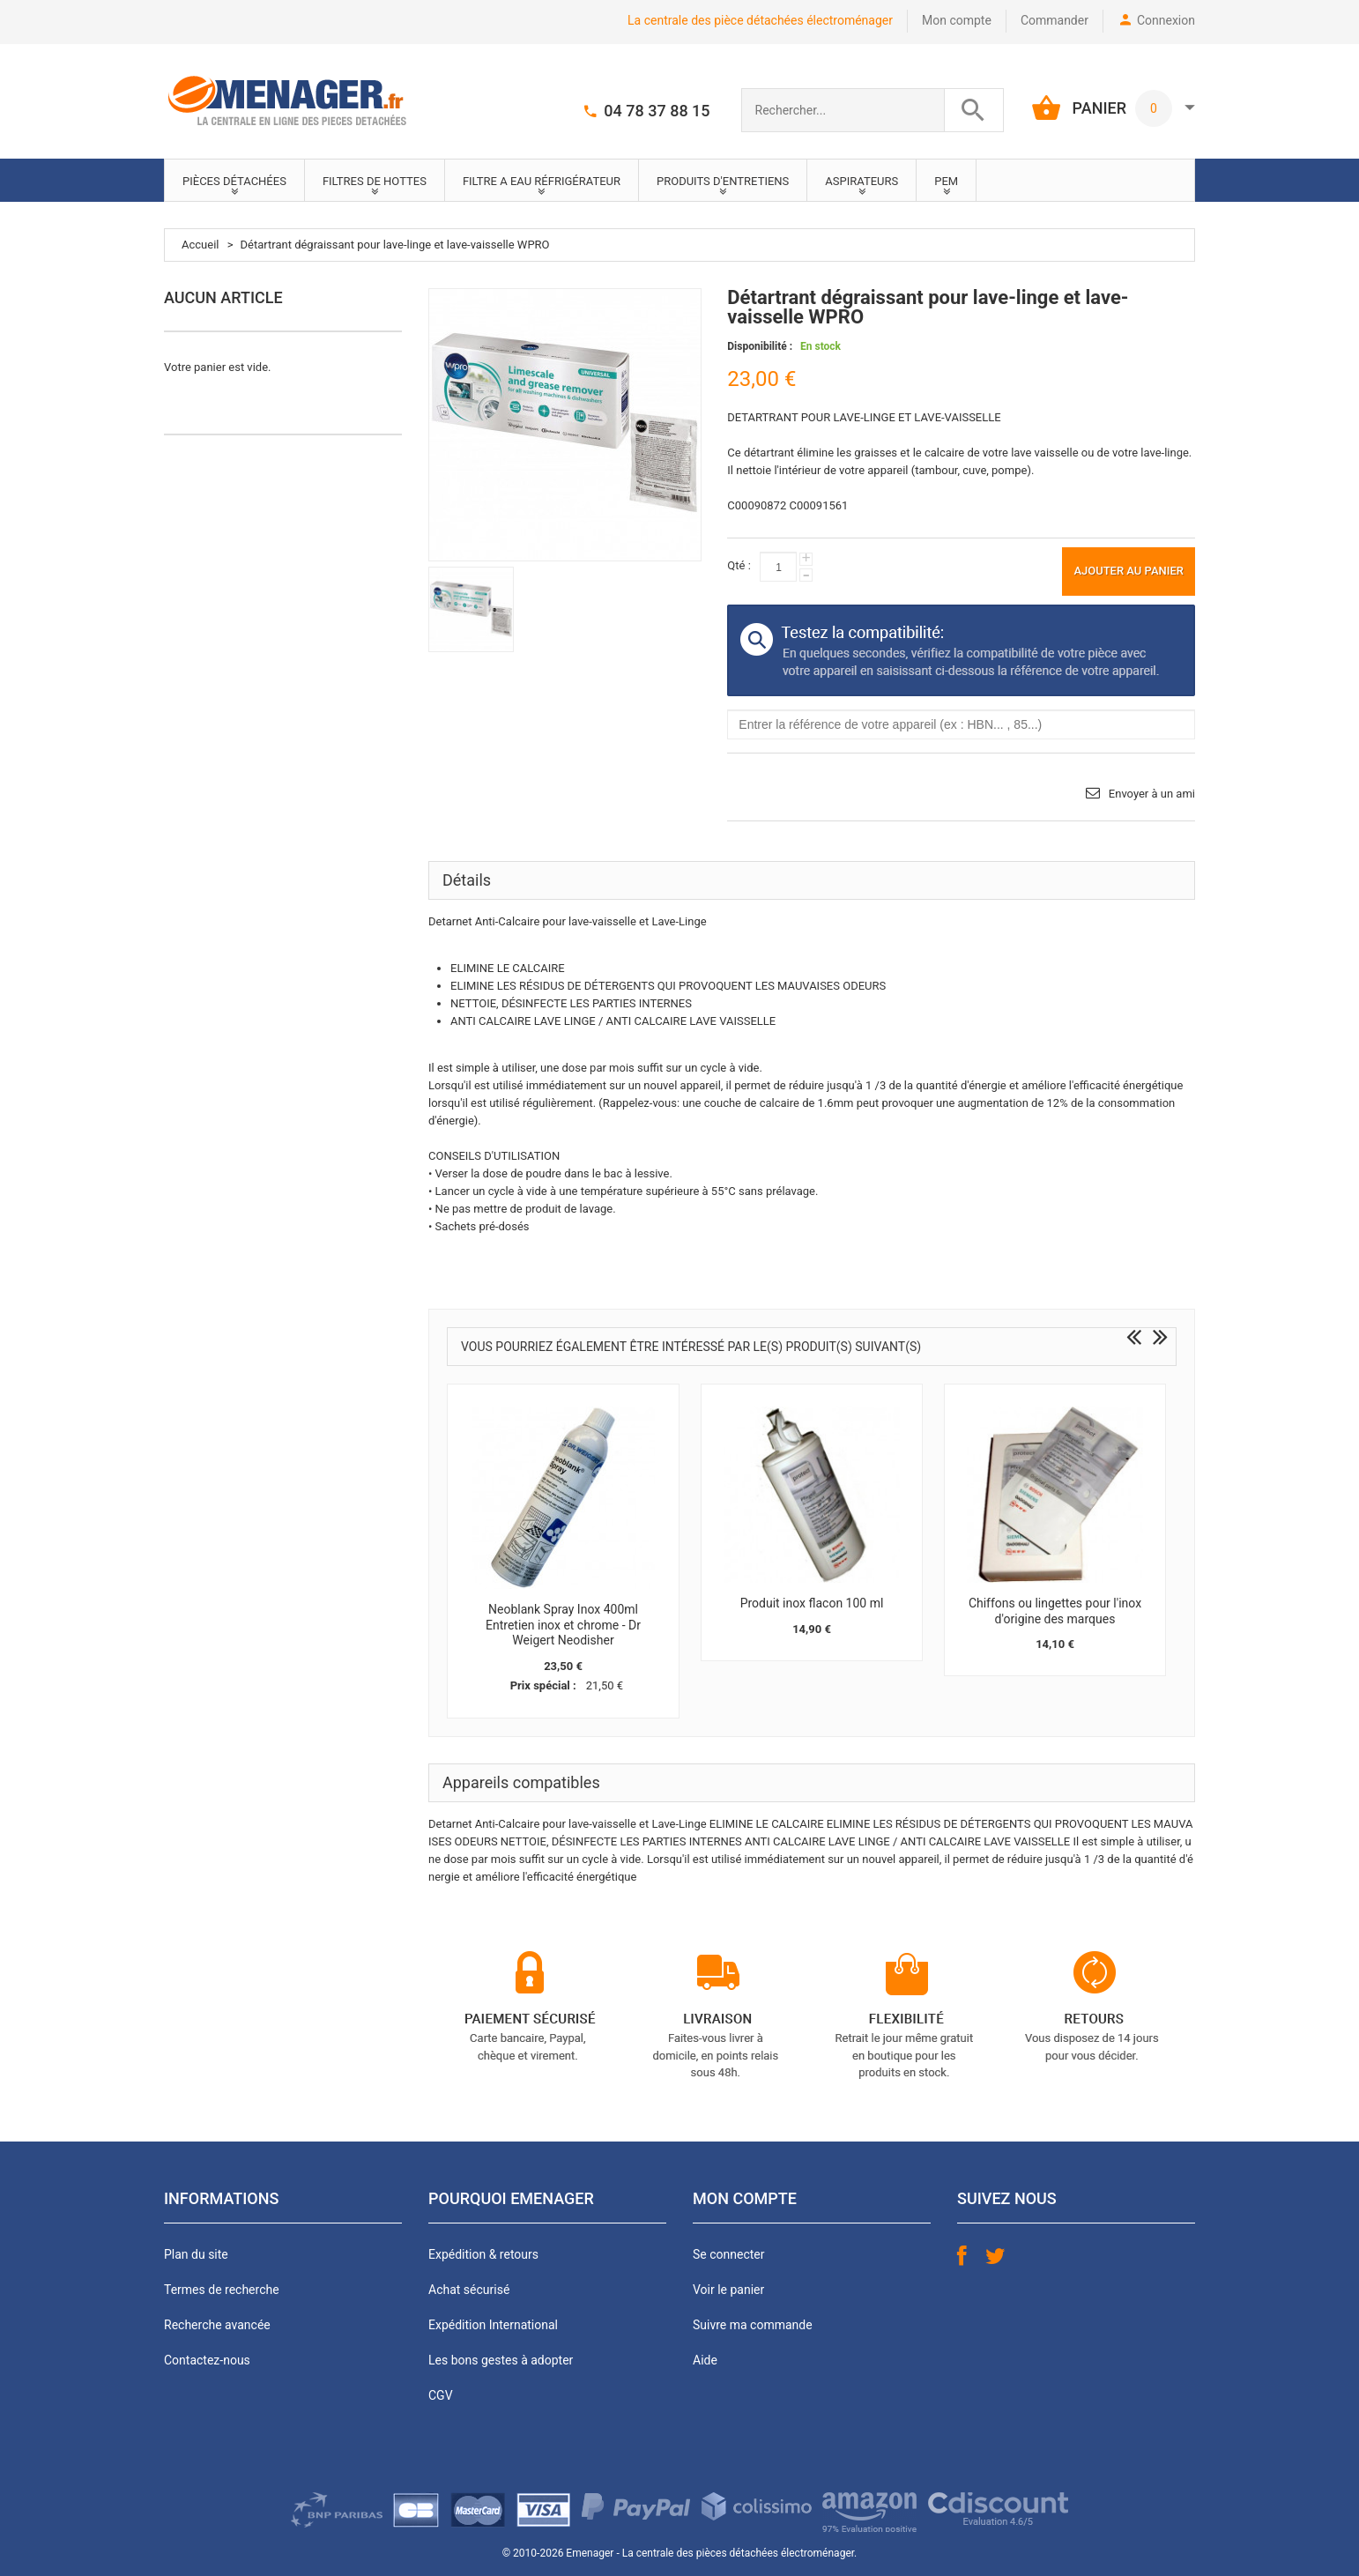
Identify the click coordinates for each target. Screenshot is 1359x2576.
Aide (705, 2360)
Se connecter (728, 2254)
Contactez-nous (207, 2360)
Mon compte (956, 20)
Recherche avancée (217, 2325)
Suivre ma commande (753, 2325)
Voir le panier (728, 2290)
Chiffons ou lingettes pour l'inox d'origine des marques (1055, 1611)
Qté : (738, 565)
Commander (1054, 20)
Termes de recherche (221, 2290)
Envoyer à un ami (1152, 793)
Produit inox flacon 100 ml (812, 1603)
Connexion (1166, 20)
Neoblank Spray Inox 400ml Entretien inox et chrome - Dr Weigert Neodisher (563, 1624)
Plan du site (196, 2254)
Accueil (200, 244)
